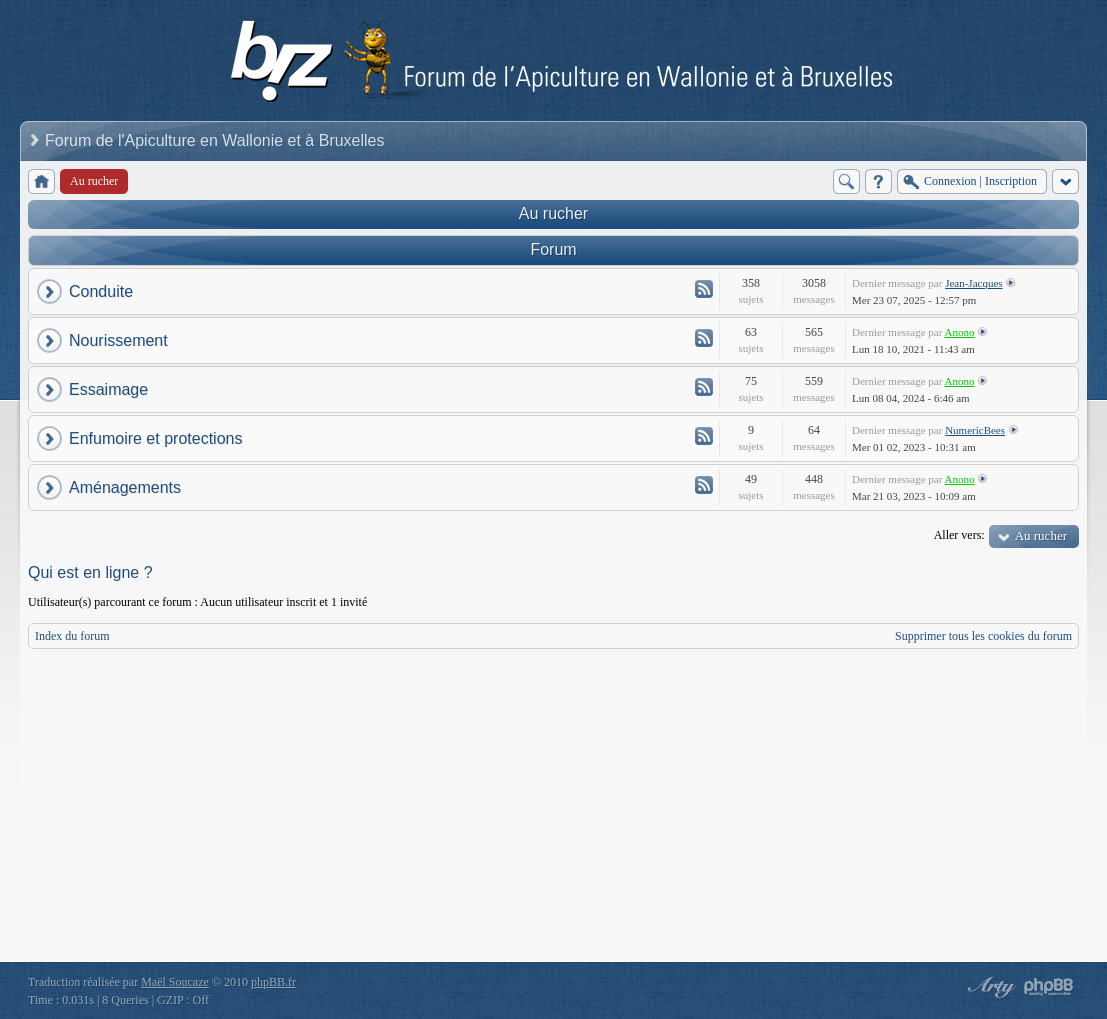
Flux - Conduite (704, 289)
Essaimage (108, 389)
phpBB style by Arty (989, 987)
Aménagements (125, 487)
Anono (960, 332)
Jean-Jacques (973, 283)
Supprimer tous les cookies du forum (983, 636)
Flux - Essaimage (704, 387)
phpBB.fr (273, 982)
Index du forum (72, 636)
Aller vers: (959, 535)
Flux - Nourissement (704, 338)
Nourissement (118, 340)
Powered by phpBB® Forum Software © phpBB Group (1049, 987)
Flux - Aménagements (704, 485)
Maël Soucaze (175, 982)
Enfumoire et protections (155, 438)
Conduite (101, 291)
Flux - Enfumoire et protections (704, 436)
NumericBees (975, 430)
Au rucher (553, 213)
